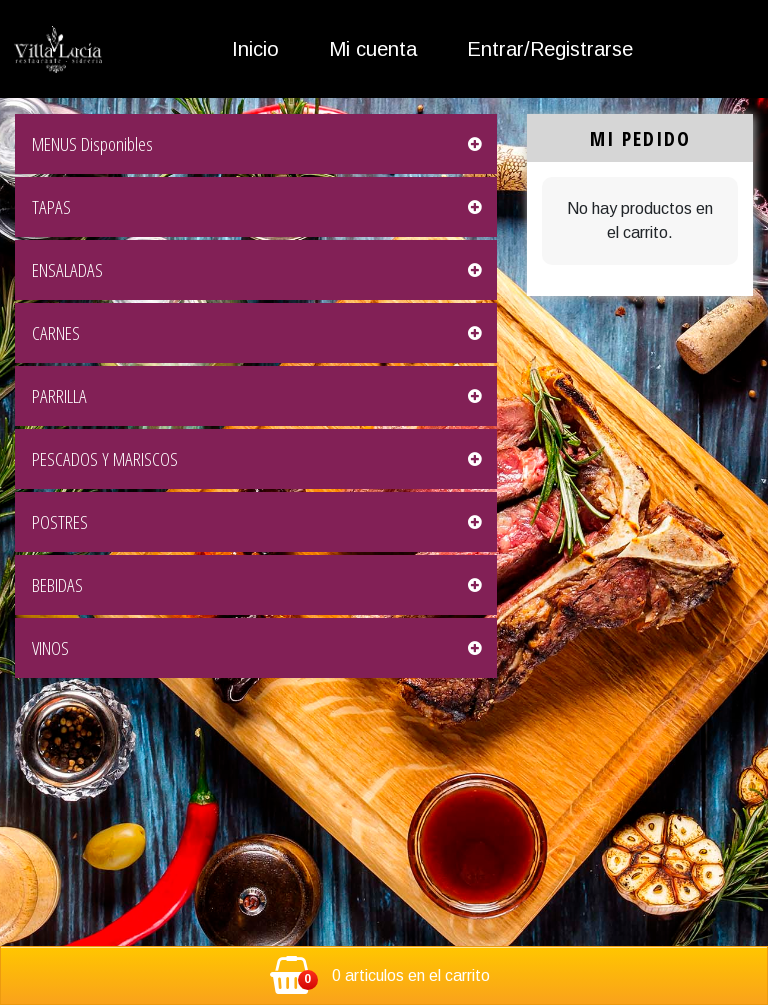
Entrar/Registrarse (550, 49)
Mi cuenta (373, 49)
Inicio (255, 49)
